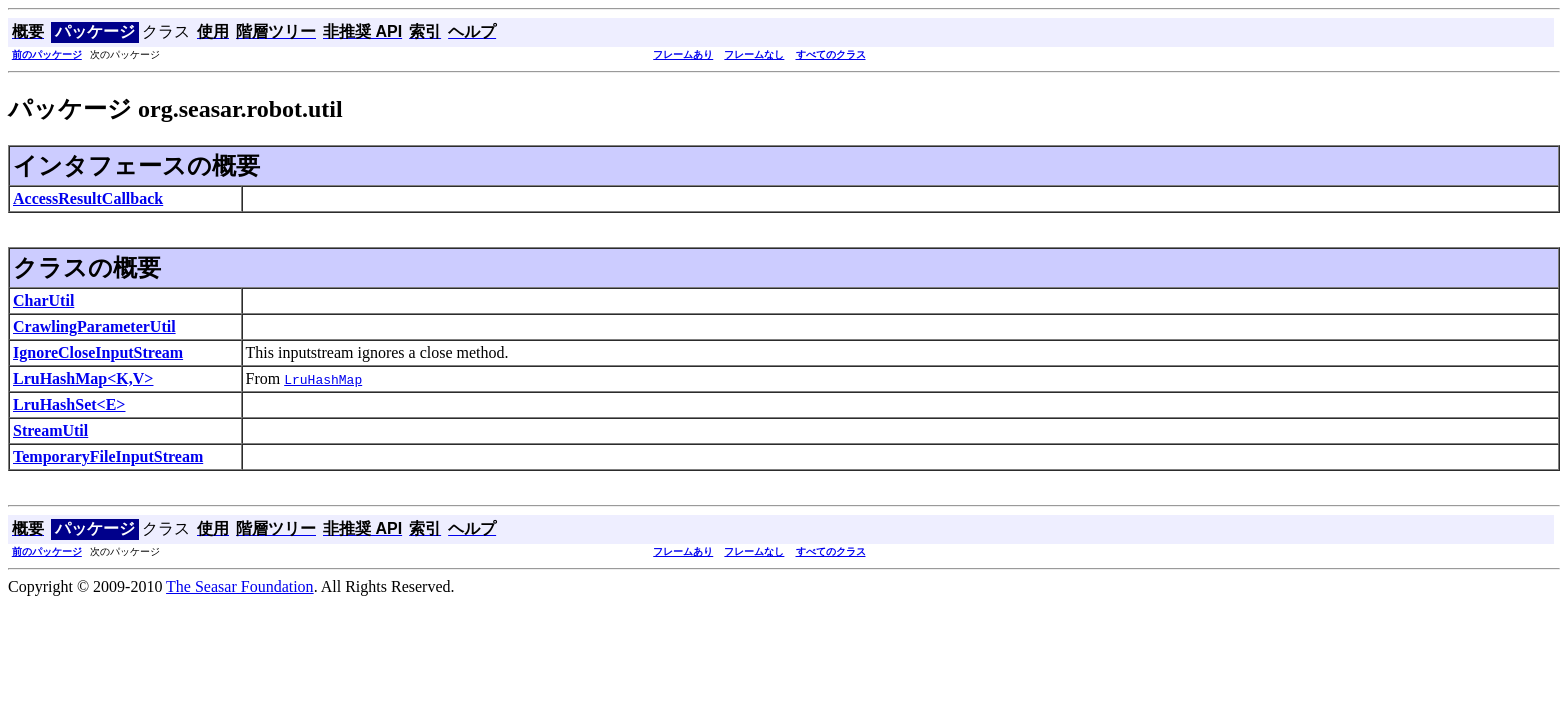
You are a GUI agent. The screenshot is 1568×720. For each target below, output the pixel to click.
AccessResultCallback (88, 198)
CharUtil (43, 300)
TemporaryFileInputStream (108, 456)
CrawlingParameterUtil (94, 326)
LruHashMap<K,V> (83, 378)
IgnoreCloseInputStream (98, 352)
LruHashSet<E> (69, 404)
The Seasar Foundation (240, 586)
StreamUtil (50, 430)
